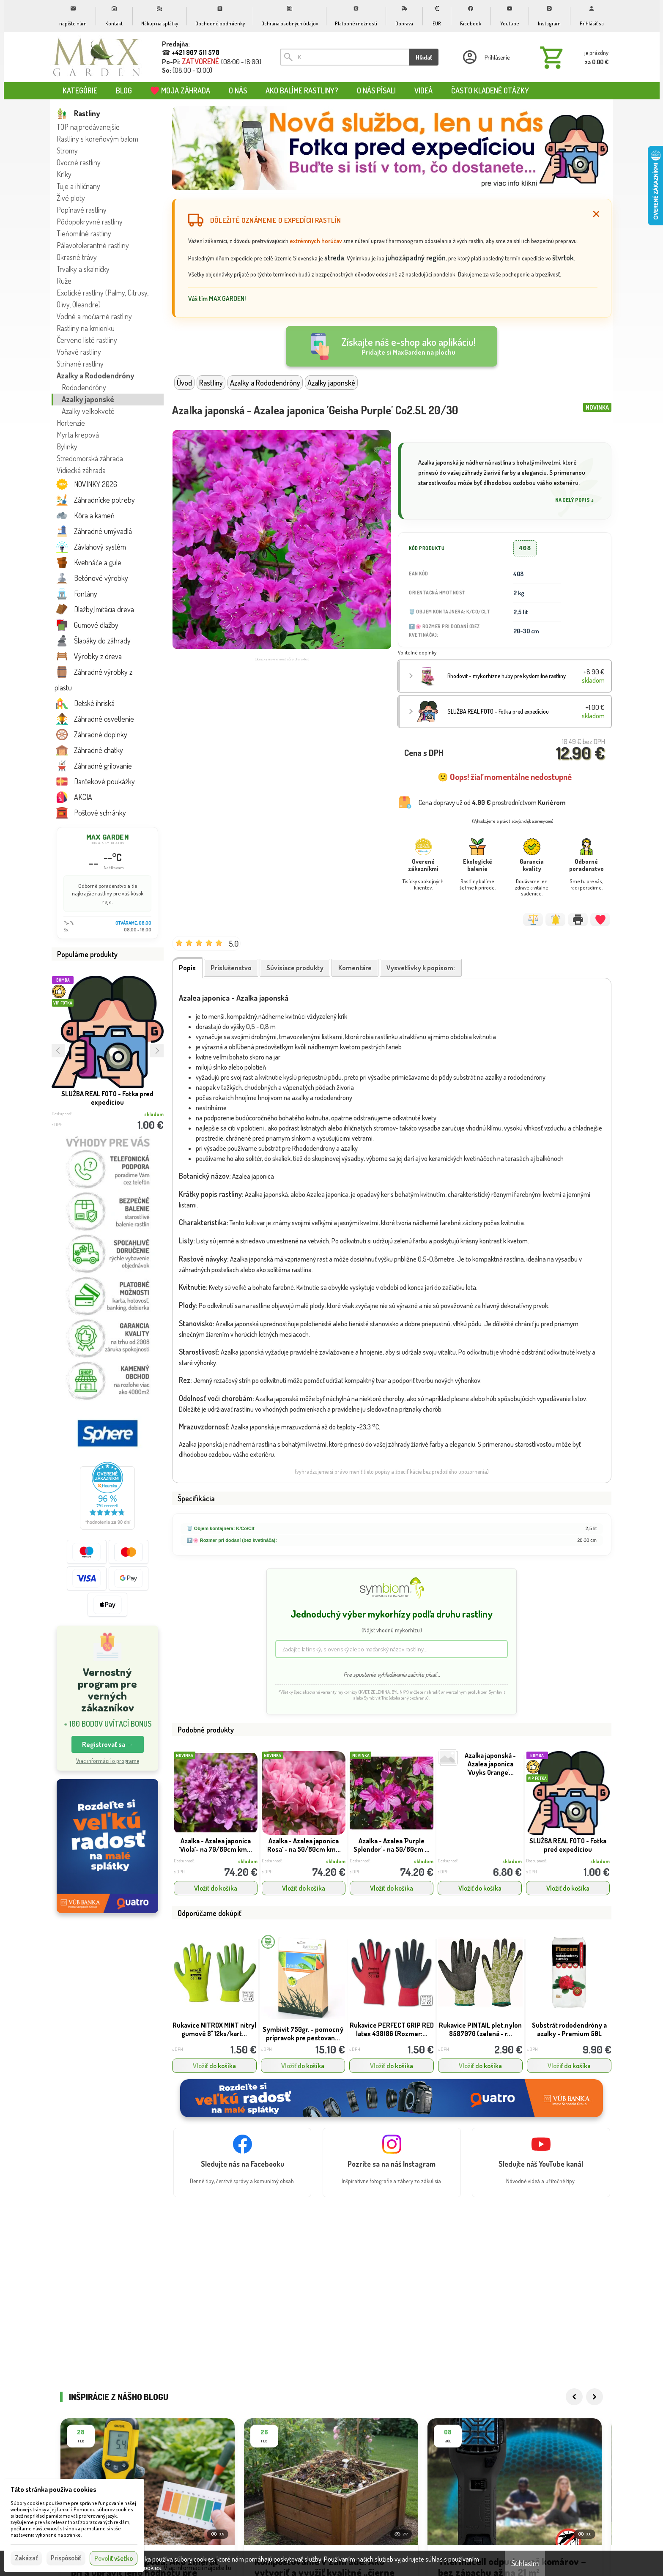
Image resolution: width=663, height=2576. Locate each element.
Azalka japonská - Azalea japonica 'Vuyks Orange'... (490, 1764)
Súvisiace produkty (294, 968)
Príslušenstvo (231, 968)
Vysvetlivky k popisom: (420, 968)
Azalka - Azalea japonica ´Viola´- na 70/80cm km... (215, 1845)
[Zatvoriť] (596, 213)
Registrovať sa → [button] (107, 1744)
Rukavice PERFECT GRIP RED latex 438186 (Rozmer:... (392, 2029)
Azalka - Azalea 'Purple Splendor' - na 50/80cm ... (391, 1845)
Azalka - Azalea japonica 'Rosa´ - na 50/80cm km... (303, 1845)
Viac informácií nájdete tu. (198, 2567)
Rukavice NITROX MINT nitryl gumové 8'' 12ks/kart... (214, 2029)
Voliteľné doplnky (417, 652)
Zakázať (26, 2558)
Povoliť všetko (113, 2558)
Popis (187, 968)
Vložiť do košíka (215, 1888)
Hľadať (424, 57)
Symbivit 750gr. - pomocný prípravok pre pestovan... (303, 2033)
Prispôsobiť (66, 2558)
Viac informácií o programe (107, 1760)
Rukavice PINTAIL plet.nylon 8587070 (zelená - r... (480, 2029)
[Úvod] (96, 57)
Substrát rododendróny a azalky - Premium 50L (569, 2029)
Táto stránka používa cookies (53, 2489)
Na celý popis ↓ (574, 500)
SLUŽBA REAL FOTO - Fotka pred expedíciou (107, 1098)
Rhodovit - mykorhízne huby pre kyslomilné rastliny (506, 675)
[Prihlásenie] (485, 57)
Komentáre (355, 968)
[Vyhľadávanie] (344, 57)
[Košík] (572, 57)
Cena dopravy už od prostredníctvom (492, 802)
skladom (248, 1861)
